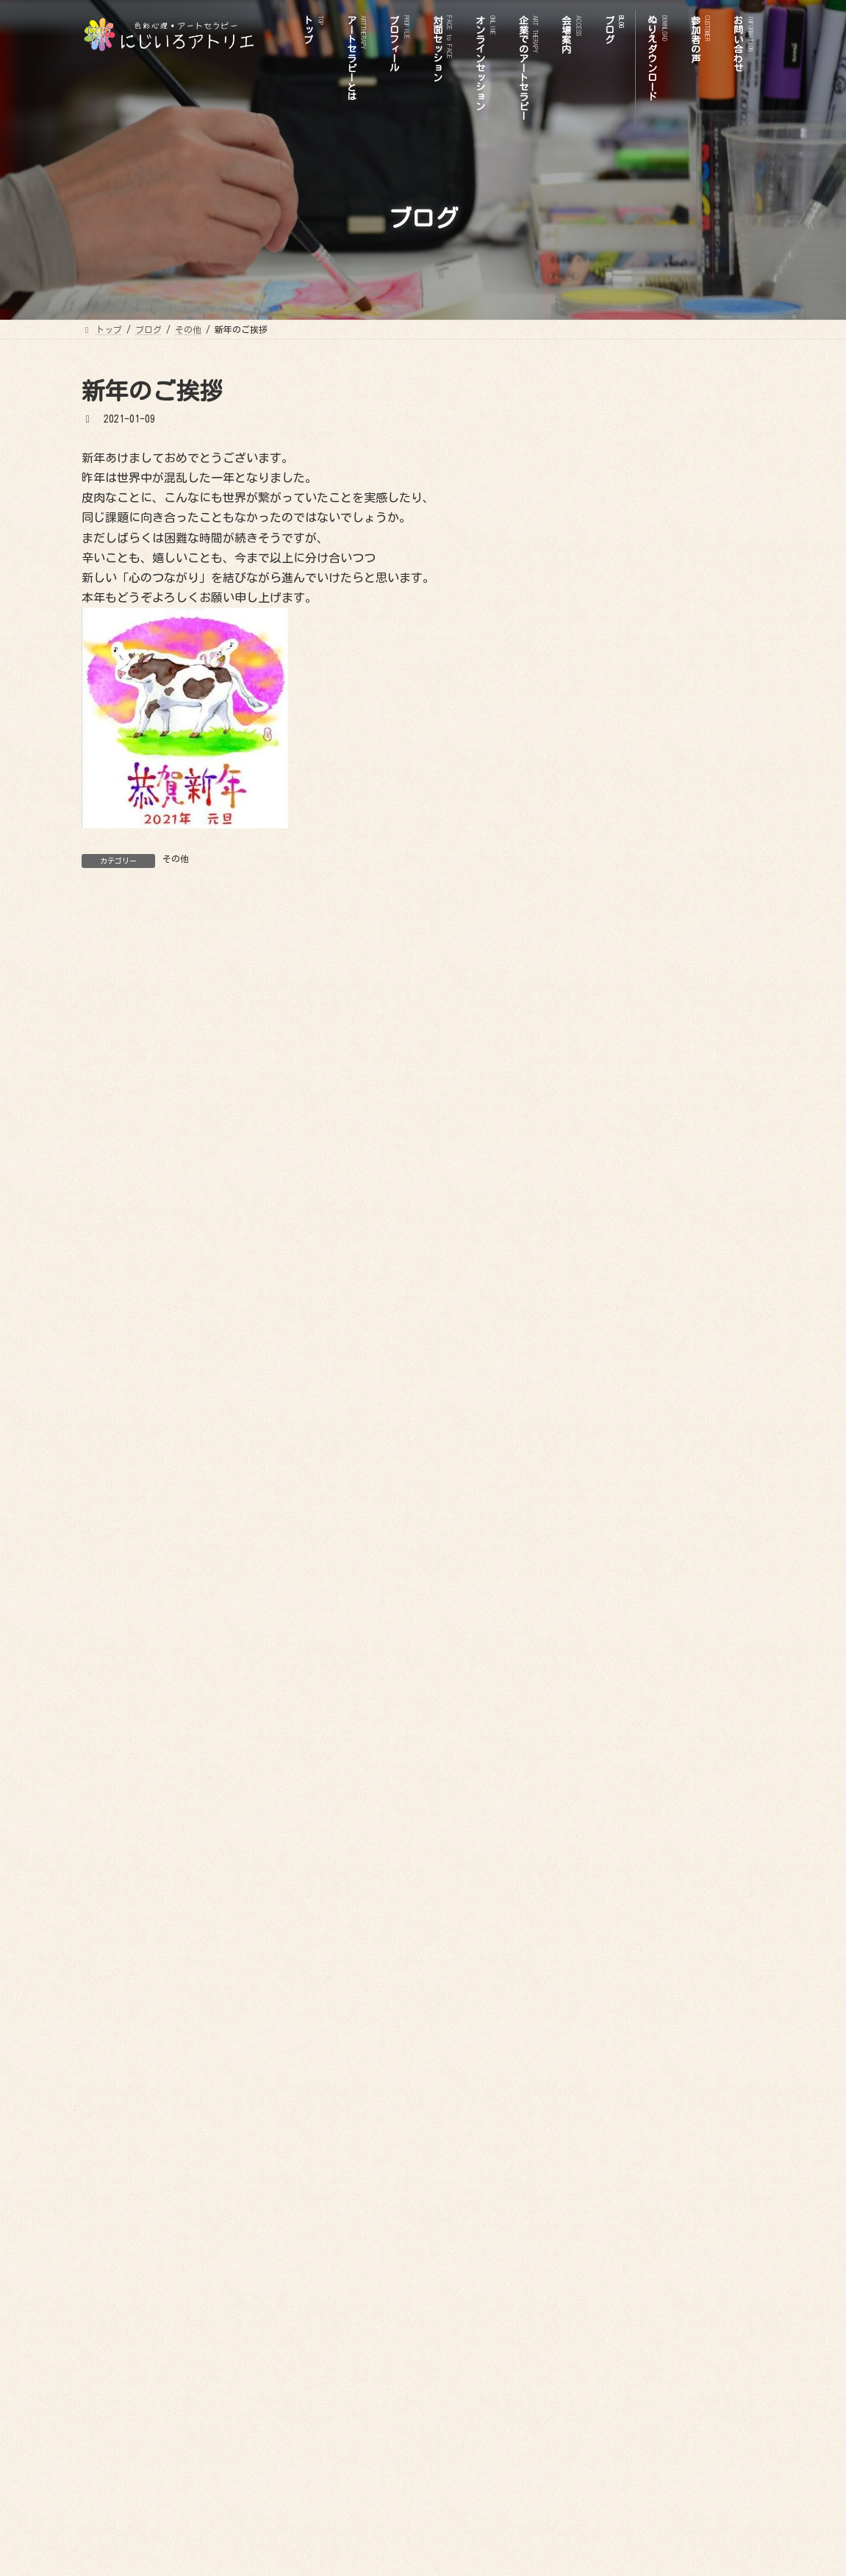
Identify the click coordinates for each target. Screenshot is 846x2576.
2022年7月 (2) (618, 1717)
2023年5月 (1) (618, 1642)
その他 (175, 858)
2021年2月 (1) (618, 1845)
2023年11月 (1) (621, 1565)
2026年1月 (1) (618, 1311)
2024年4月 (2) (618, 1515)
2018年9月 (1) (618, 2125)
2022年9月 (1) (618, 1692)
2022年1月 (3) (618, 1769)
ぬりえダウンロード (630, 820)
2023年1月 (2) (618, 1667)
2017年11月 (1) (621, 2226)
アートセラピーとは (630, 846)
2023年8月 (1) (618, 1590)
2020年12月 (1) (621, 1895)
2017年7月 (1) (618, 2252)
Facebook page (669, 2337)
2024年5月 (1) (618, 1489)
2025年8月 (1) (618, 1336)
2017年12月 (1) (621, 2201)
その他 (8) (610, 1167)
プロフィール (615, 871)
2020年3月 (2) (618, 2022)
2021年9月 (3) (618, 1820)
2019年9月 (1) (618, 2074)
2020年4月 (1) (618, 1997)
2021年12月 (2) (621, 1794)
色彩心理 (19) (618, 1243)
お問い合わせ (615, 998)
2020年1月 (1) (618, 2048)
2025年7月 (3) (618, 1362)
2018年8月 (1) (618, 2150)
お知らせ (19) (618, 1142)
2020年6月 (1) (618, 1972)
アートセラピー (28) (634, 1193)
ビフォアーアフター (641, 1049)
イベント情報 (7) (626, 1218)
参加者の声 (610, 1024)
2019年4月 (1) (618, 2099)
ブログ (599, 1074)
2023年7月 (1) (618, 1616)
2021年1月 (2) (618, 1870)
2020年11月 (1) (621, 1921)
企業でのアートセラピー (641, 973)
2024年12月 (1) (621, 1412)
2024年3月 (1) (618, 1540)
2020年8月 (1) (618, 1947)
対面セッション (620, 896)
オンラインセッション (635, 947)
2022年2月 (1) (618, 1743)
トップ (599, 794)
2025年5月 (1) (618, 1387)
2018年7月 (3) (618, 2175)
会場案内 (615, 921)
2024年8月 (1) (618, 1463)
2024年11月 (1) (621, 1438)
